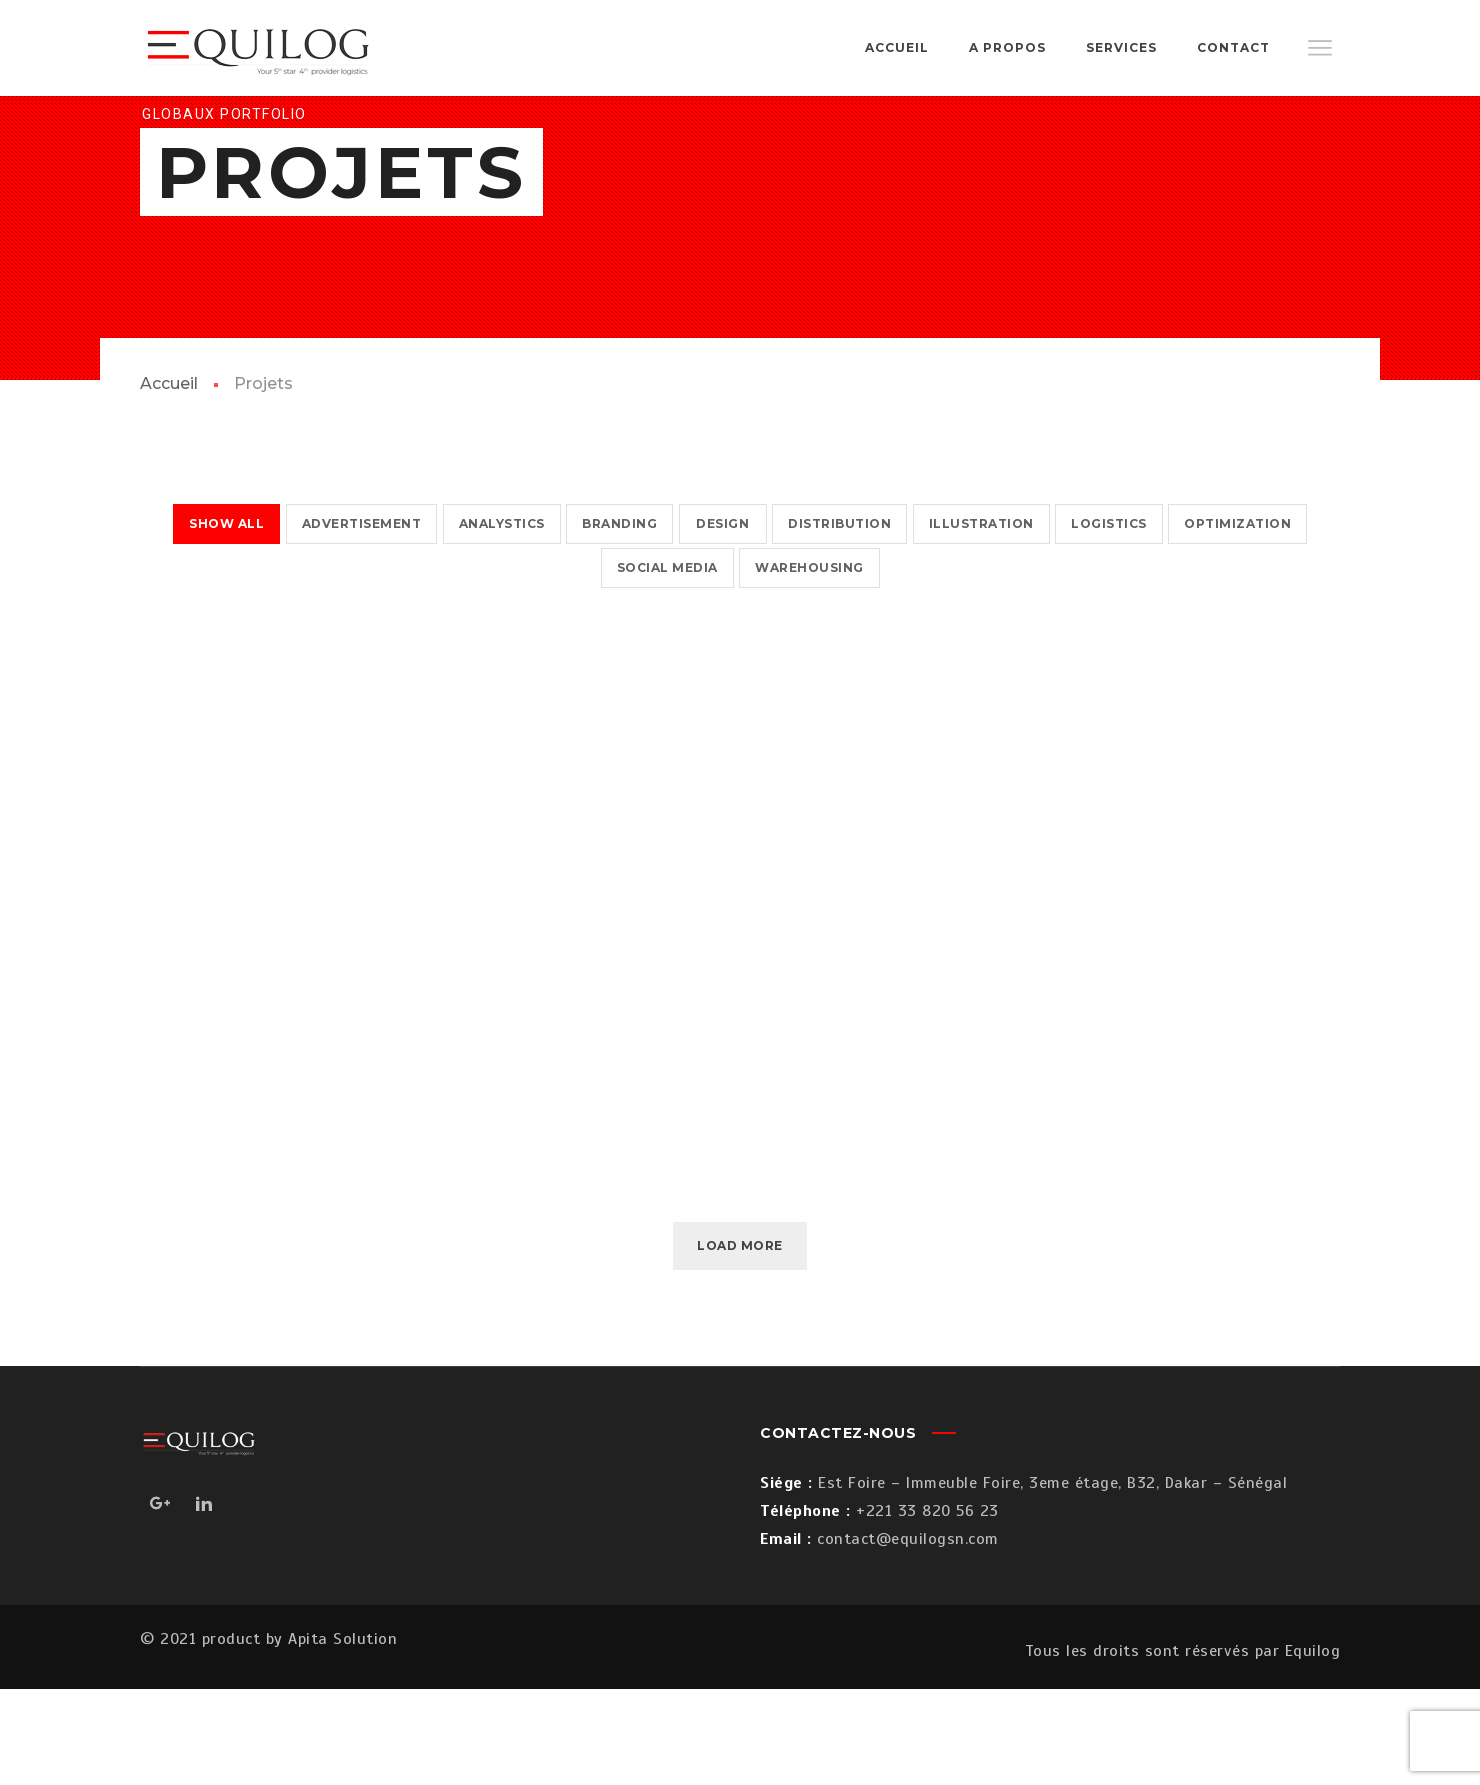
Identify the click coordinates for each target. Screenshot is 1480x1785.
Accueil (169, 479)
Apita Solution (342, 1735)
